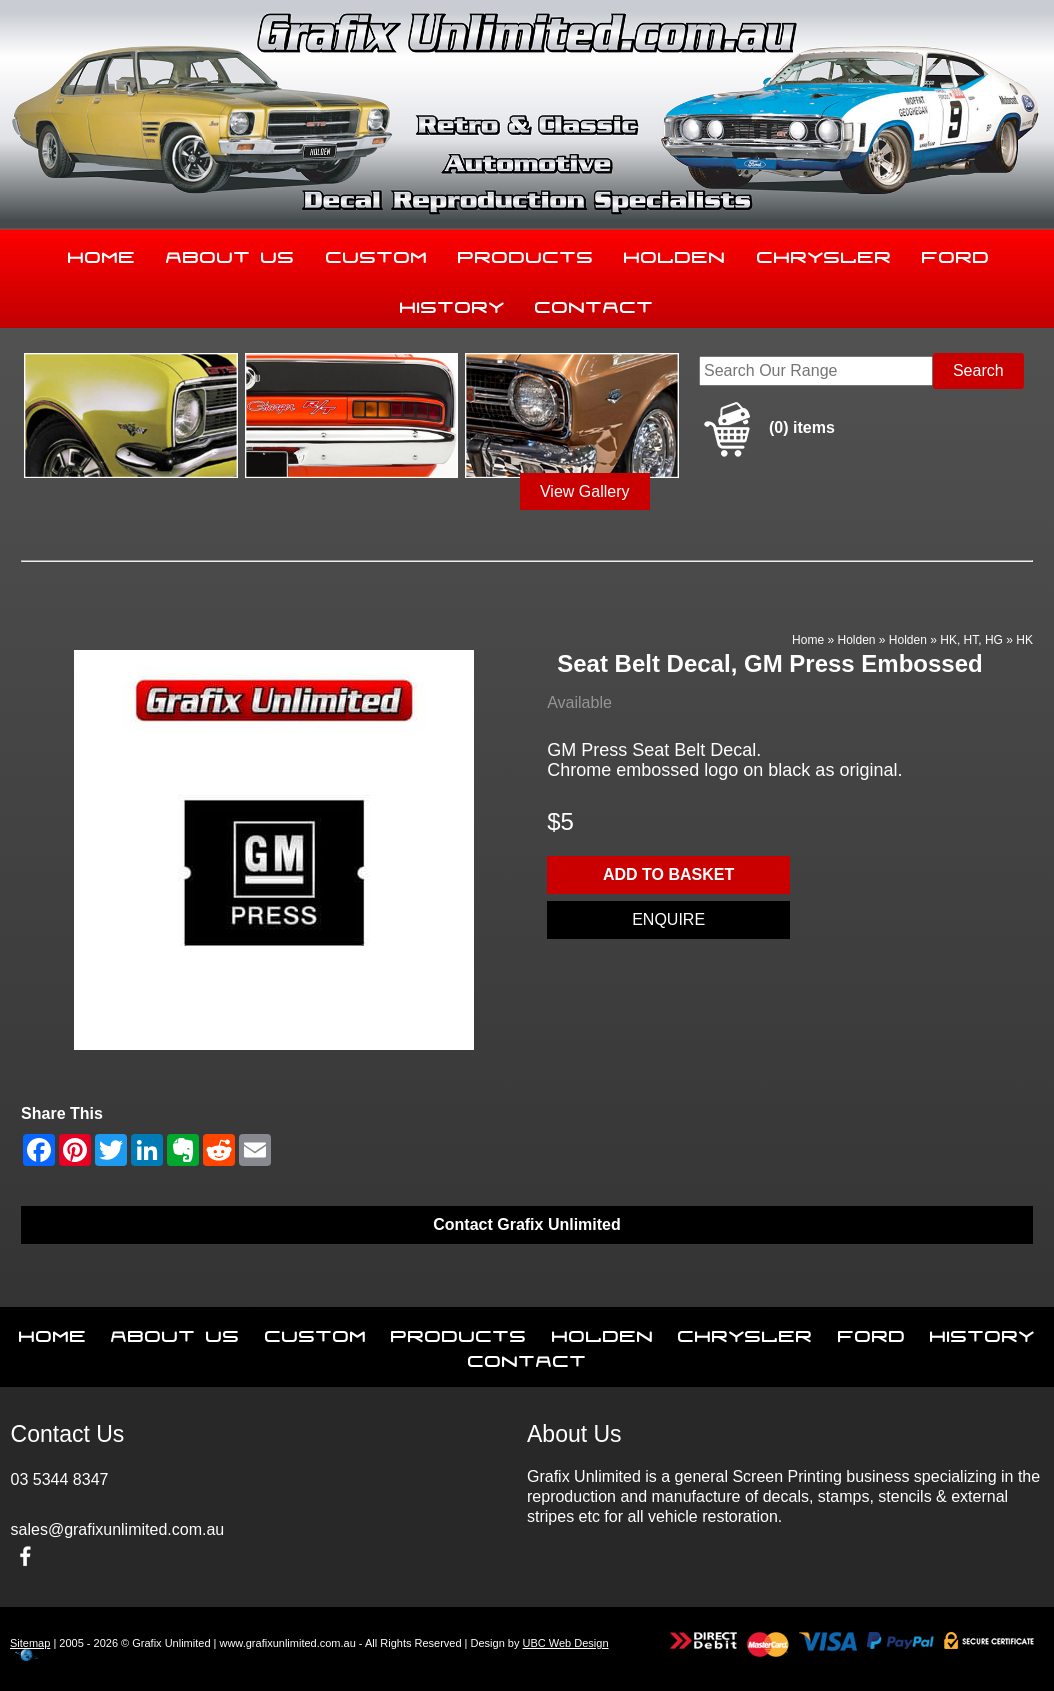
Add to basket (668, 874)
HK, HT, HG (971, 640)
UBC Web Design (566, 1643)
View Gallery (585, 491)
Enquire (668, 919)
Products (526, 253)
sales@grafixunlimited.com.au (118, 1529)
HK (1024, 640)
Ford (956, 253)
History (452, 303)
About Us (230, 253)
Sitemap (30, 1643)
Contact (594, 303)
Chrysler (824, 253)
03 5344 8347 (60, 1479)
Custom (377, 253)
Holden (675, 253)
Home (102, 253)
